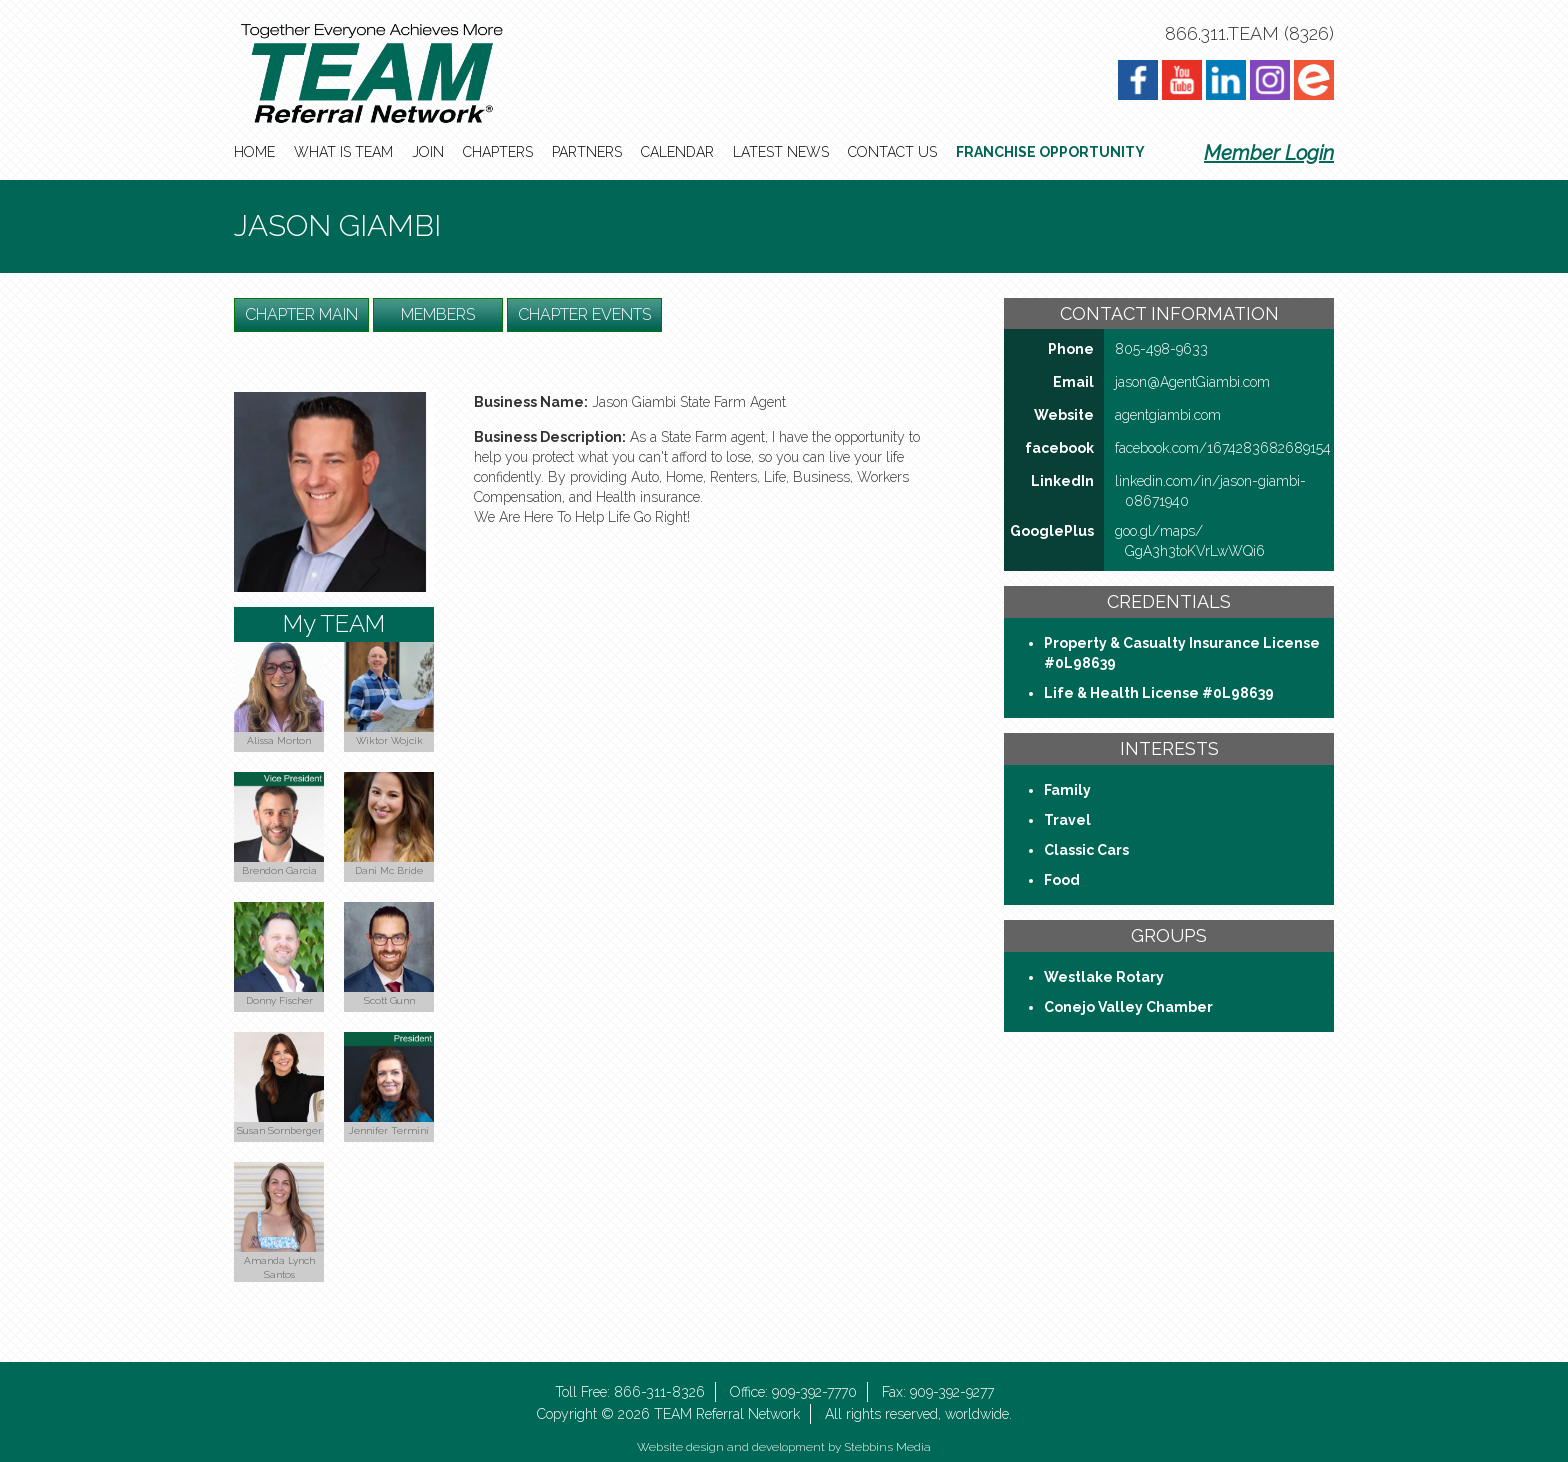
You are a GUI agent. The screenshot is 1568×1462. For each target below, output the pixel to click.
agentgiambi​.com (1168, 415)
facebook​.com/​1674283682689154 (1223, 448)
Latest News (781, 152)
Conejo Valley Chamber (1128, 1007)
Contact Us (892, 152)
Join (428, 152)
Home (254, 152)
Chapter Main (301, 314)
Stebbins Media (887, 1447)
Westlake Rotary (1104, 977)
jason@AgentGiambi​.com (1192, 382)
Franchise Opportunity (1050, 152)
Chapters (498, 152)
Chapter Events (584, 314)
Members (438, 314)
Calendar (677, 152)
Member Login (1269, 153)
